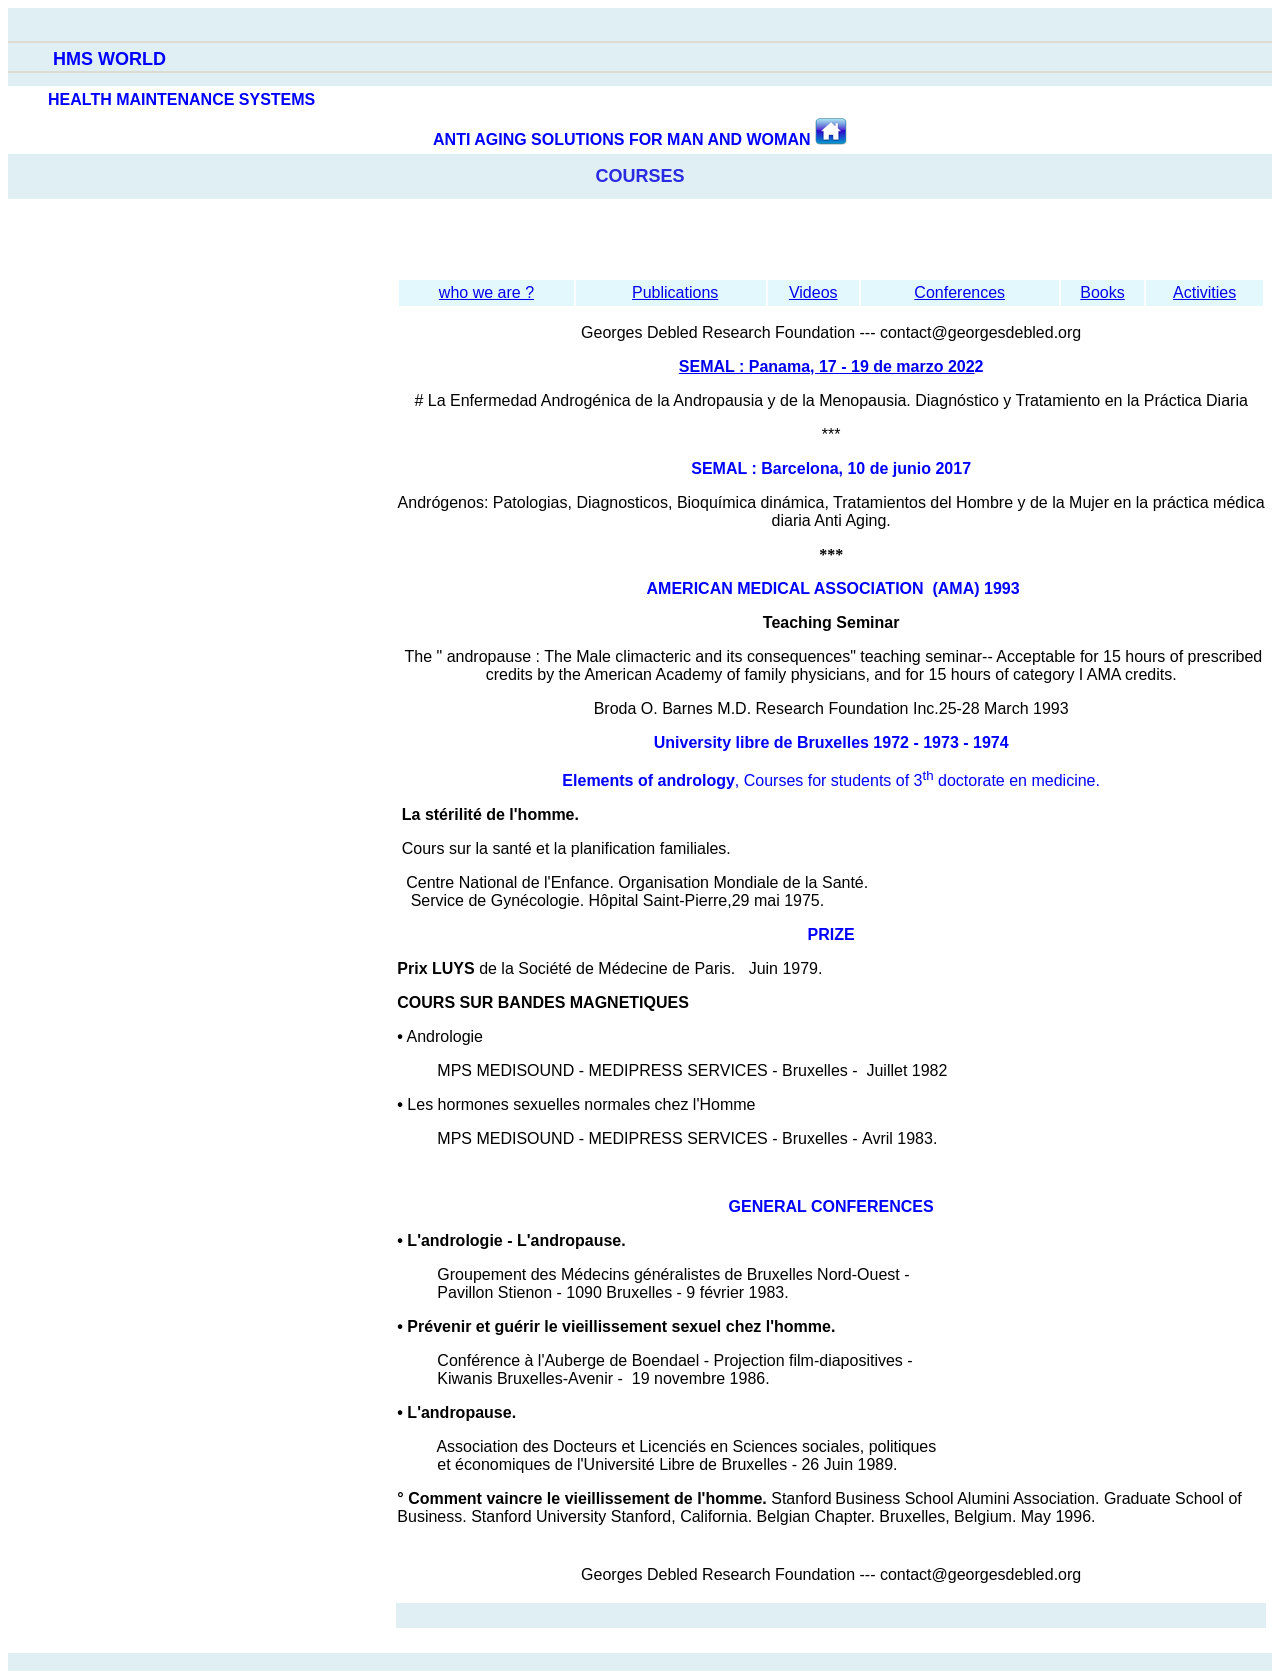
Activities (1204, 292)
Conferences (959, 292)
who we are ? (486, 292)
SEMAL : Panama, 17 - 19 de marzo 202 (827, 366)
